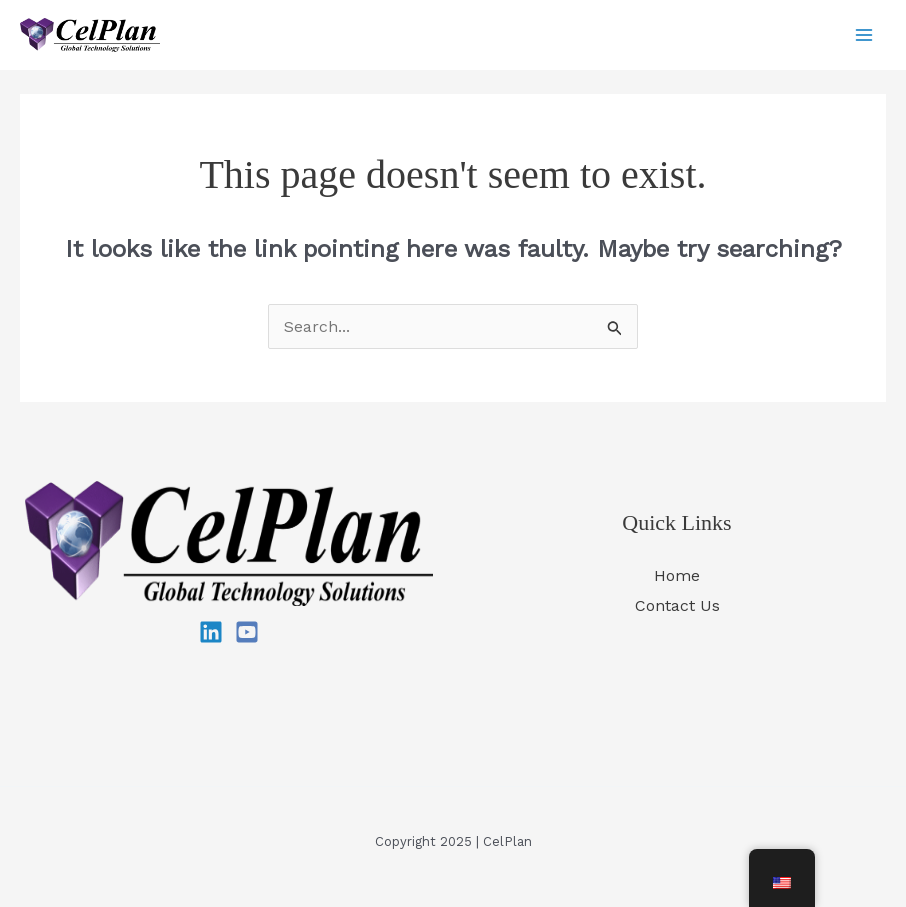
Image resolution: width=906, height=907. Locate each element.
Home (677, 575)
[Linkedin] (211, 632)
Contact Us (677, 605)
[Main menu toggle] (864, 35)
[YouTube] (247, 632)
